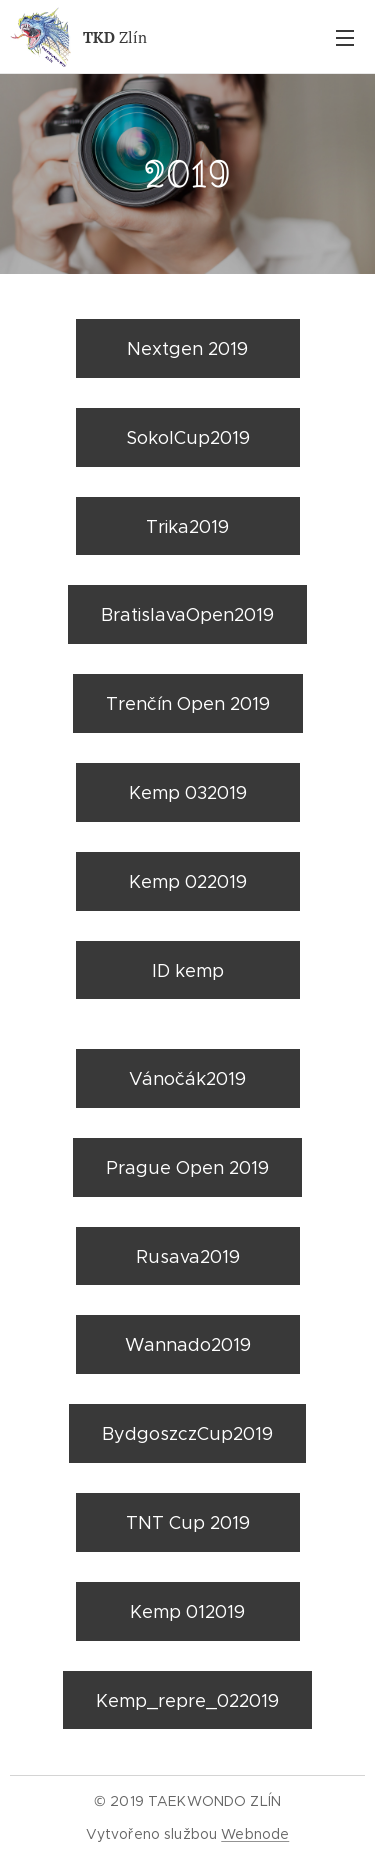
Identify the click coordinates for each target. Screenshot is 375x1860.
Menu (345, 38)
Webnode (255, 1834)
